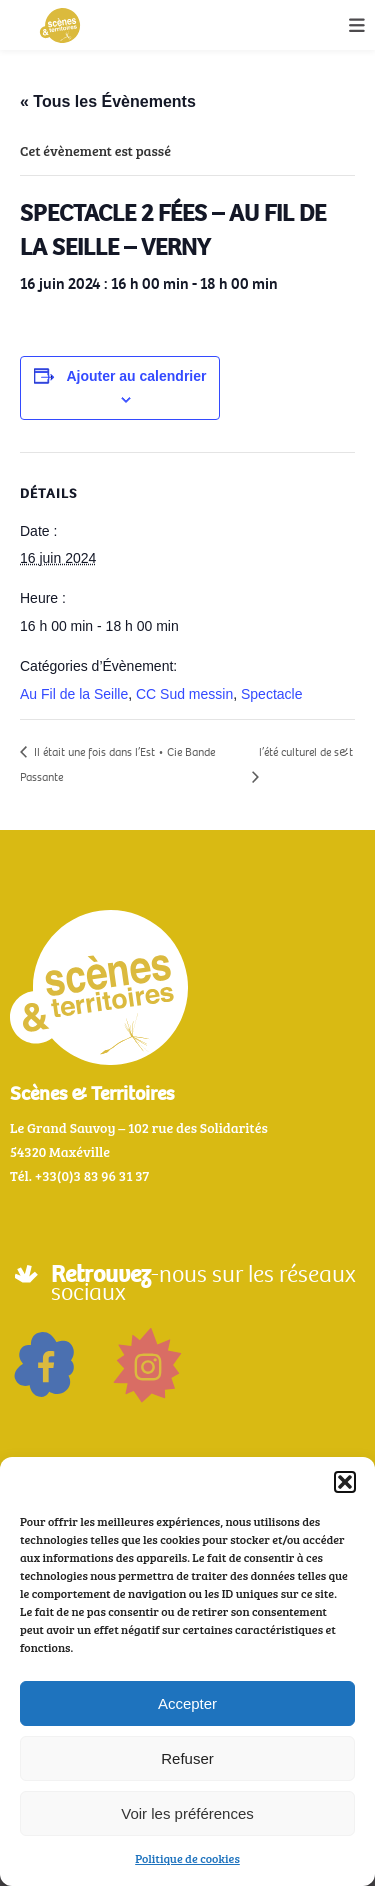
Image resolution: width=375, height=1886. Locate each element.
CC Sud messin (184, 694)
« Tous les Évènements (108, 101)
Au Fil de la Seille (74, 694)
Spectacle (271, 694)
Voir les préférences (187, 1813)
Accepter (187, 1703)
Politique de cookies (187, 1858)
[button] (345, 1482)
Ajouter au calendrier (136, 376)
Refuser (187, 1758)
